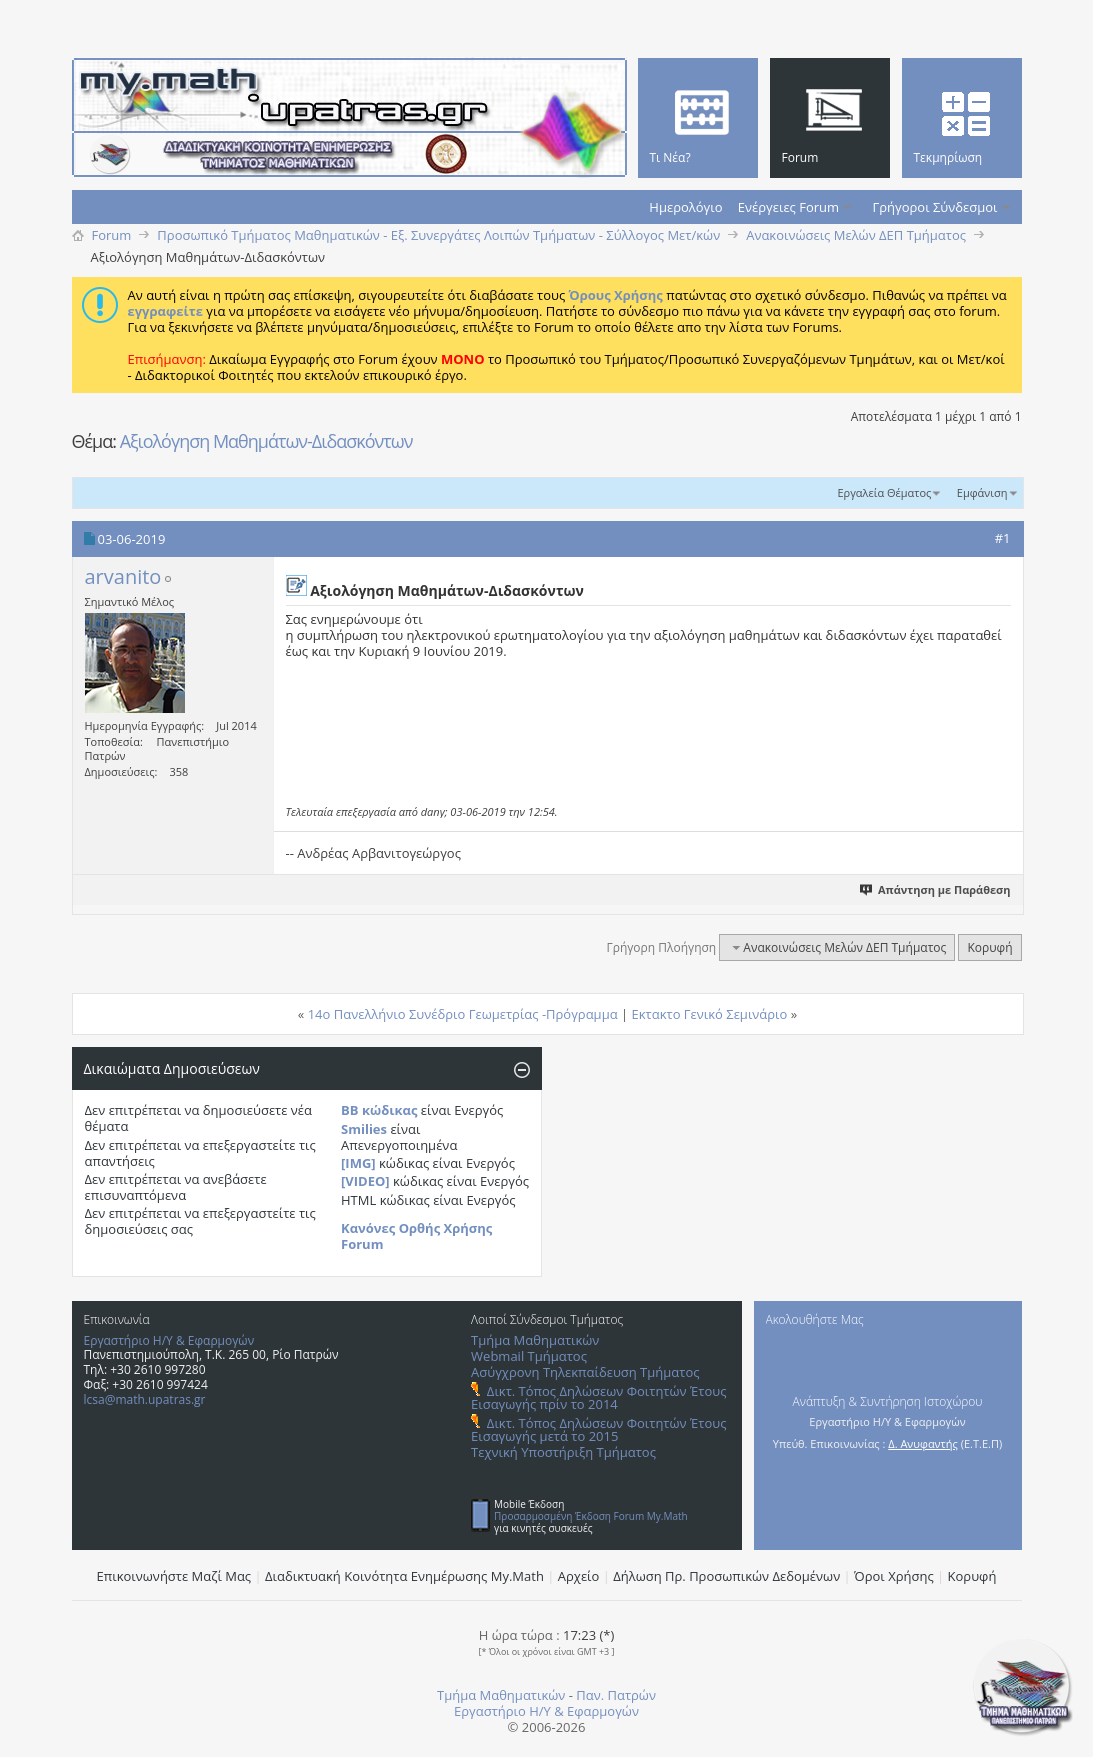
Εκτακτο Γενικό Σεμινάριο (710, 1014)
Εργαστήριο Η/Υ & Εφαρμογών (169, 1340)
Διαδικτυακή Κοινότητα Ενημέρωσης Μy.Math (404, 1576)
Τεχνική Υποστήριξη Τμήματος (563, 1452)
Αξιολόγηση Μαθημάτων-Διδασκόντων (266, 441)
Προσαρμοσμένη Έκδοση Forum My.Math (591, 1516)
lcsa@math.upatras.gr (145, 1399)
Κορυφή (989, 947)
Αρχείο (579, 1576)
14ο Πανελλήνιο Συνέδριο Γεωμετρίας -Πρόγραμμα (463, 1014)
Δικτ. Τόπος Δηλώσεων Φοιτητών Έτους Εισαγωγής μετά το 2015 (598, 1429)
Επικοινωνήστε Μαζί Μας (174, 1576)
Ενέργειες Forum (788, 207)
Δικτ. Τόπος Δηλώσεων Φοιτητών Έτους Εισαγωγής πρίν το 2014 (598, 1397)
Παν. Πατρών (616, 1695)
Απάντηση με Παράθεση (935, 889)
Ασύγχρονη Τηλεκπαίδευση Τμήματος (585, 1372)
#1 (1003, 538)
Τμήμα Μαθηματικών (535, 1340)
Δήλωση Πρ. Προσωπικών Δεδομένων (726, 1576)
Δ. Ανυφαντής (923, 1443)
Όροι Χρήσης (894, 1576)
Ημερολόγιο (685, 207)
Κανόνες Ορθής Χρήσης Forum (416, 1236)
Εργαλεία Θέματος (884, 492)
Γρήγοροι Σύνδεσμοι (935, 207)
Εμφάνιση (982, 492)
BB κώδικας (379, 1110)
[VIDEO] (365, 1181)
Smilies (364, 1129)
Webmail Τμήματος (529, 1356)
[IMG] (358, 1163)
